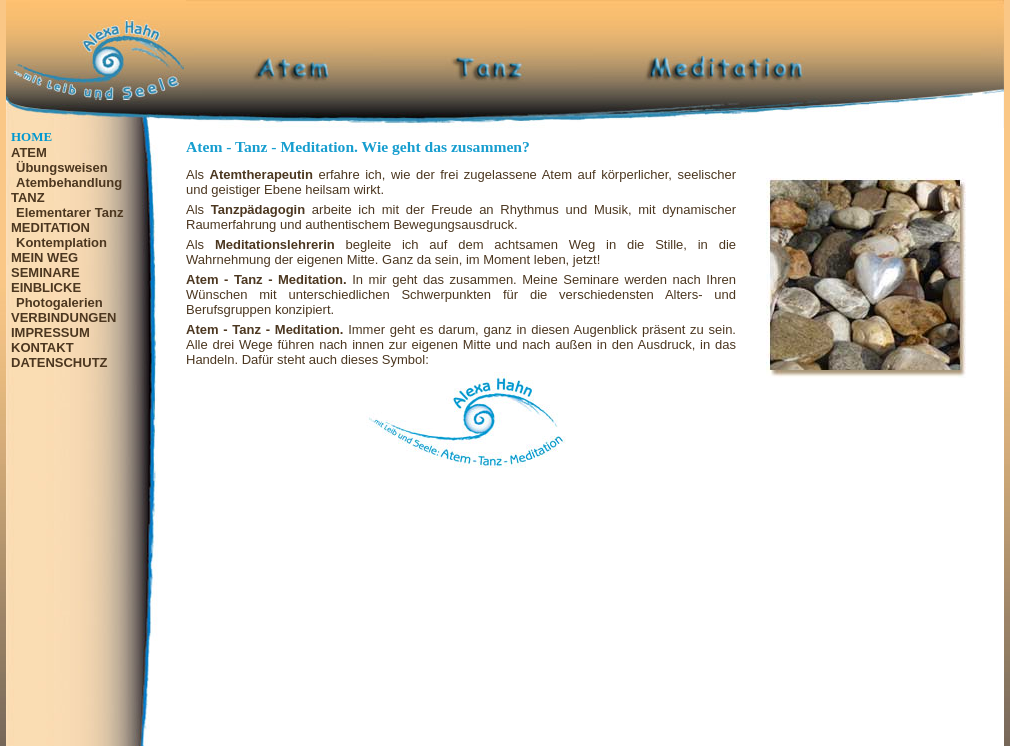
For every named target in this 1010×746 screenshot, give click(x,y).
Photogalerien (59, 302)
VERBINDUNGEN (63, 317)
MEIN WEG (44, 257)
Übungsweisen (62, 167)
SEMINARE (45, 272)
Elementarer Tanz (69, 212)
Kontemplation (61, 242)
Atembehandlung (69, 182)
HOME (31, 136)
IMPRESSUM (50, 332)
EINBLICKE (46, 287)
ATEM (29, 152)
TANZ (28, 197)
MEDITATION (50, 227)
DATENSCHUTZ (59, 362)
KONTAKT (42, 347)
